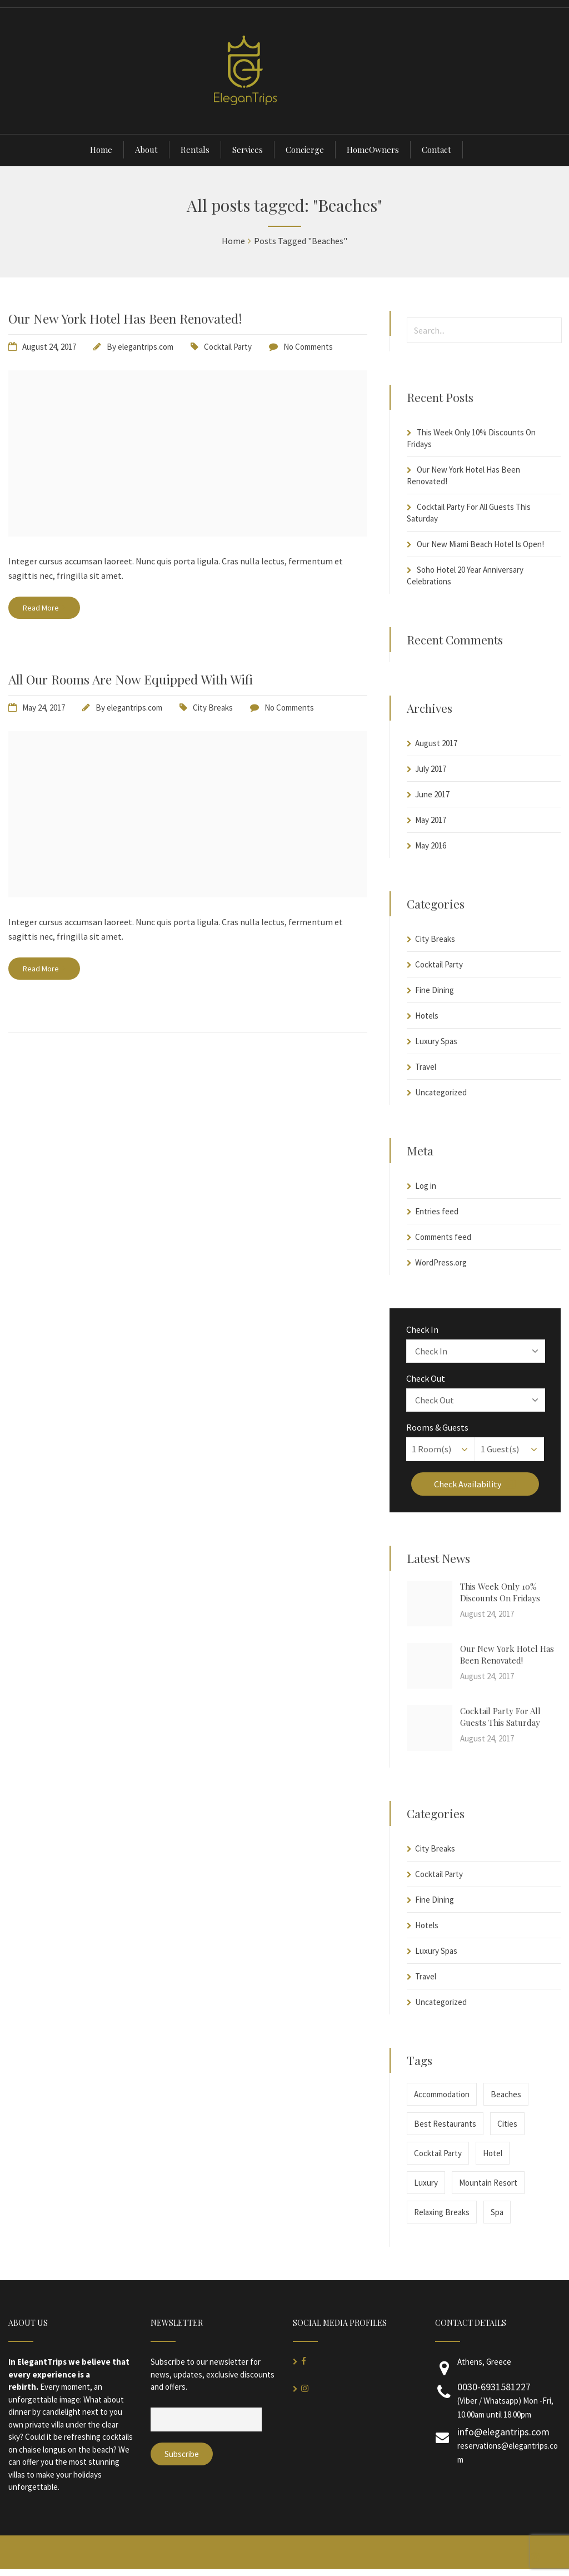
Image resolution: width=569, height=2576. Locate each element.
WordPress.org (441, 1262)
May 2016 (430, 845)
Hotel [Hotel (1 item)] (492, 2153)
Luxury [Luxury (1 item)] (426, 2182)
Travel (425, 1066)
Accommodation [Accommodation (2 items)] (442, 2094)
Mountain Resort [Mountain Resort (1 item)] (488, 2182)
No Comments (308, 346)
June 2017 (432, 794)
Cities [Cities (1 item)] (507, 2123)
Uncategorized (441, 1092)
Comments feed (443, 1237)
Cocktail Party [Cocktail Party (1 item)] (438, 2153)
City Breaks (213, 707)
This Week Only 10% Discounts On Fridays (500, 1592)
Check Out (425, 1378)
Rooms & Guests (437, 1427)
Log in (425, 1185)
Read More (44, 608)
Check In (422, 1329)
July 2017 (430, 768)
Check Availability (475, 1484)
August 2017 (436, 743)
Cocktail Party (228, 346)
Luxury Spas (436, 1041)
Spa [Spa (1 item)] (497, 2212)
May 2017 (430, 820)
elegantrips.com (145, 346)
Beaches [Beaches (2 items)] (506, 2094)
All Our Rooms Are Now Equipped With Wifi (130, 679)
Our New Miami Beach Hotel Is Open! (480, 544)
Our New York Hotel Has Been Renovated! (125, 318)
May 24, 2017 (43, 707)
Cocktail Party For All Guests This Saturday (500, 1716)
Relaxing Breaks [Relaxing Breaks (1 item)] (442, 2212)
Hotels (426, 1015)
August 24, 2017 (49, 346)
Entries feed (436, 1211)
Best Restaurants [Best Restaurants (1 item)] (445, 2123)
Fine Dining (434, 990)
